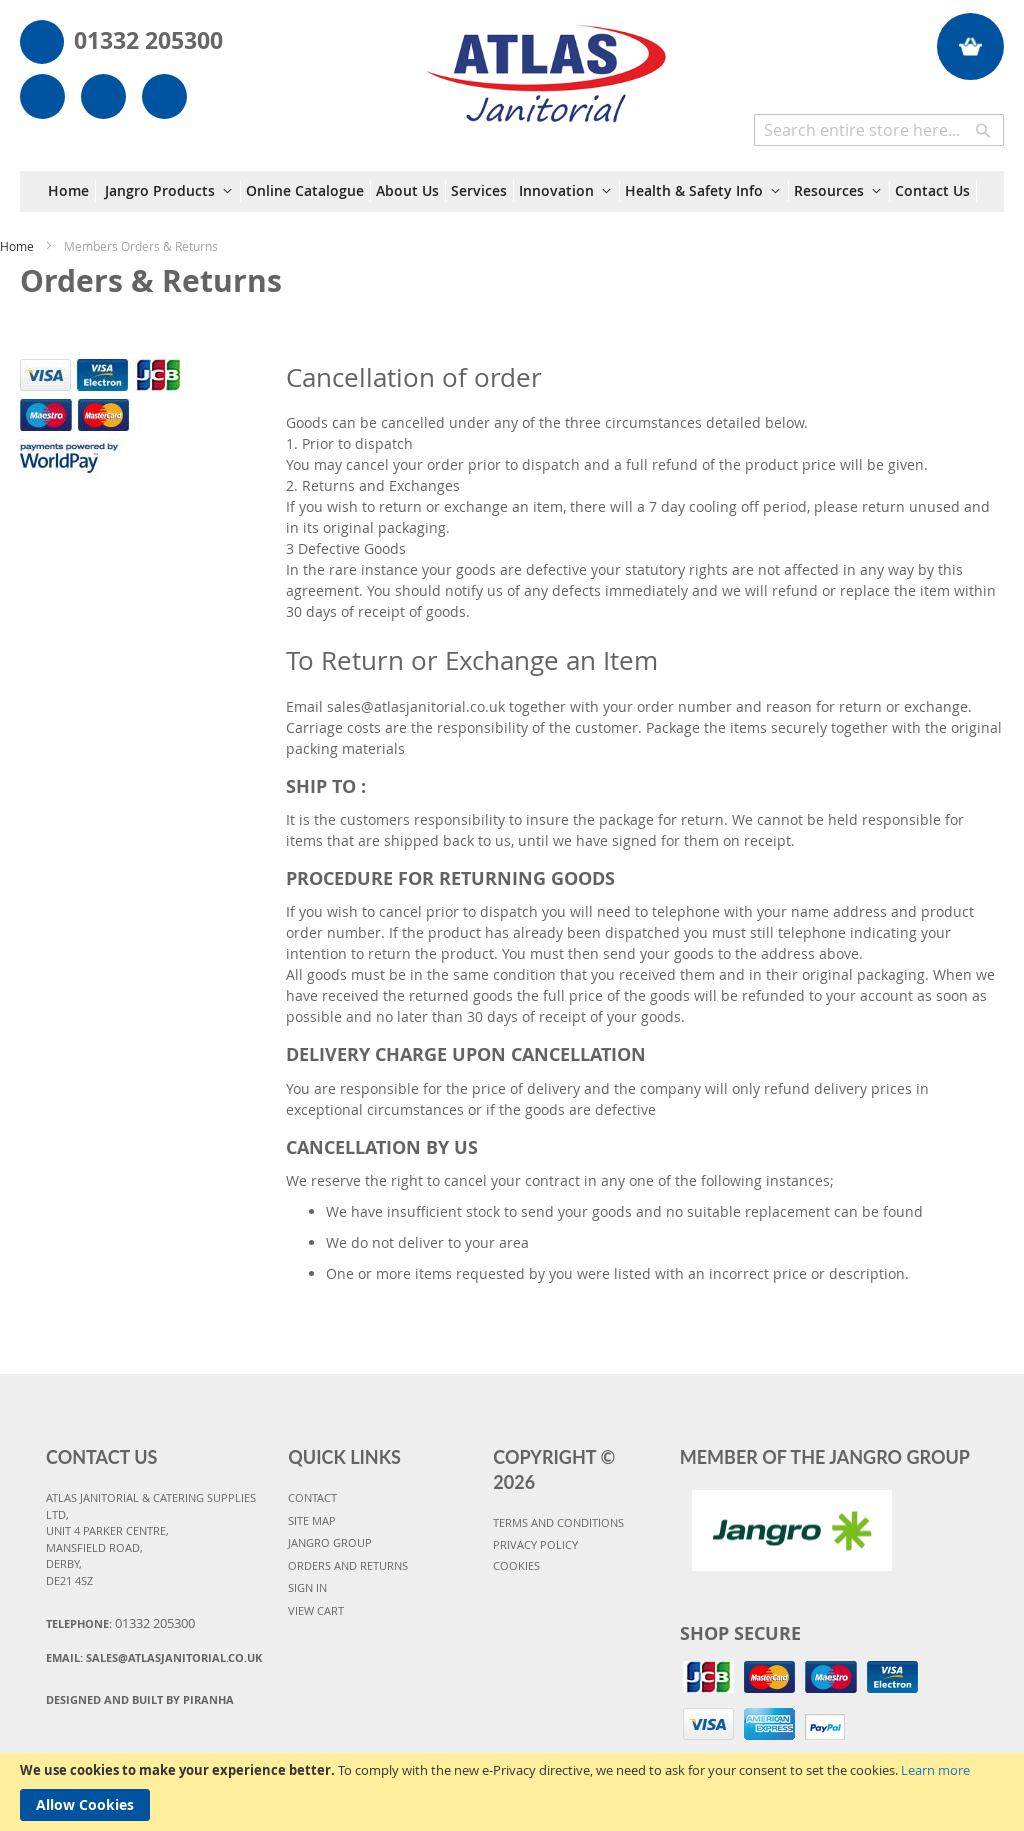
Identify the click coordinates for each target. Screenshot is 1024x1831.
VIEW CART (316, 1610)
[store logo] (546, 63)
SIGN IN (307, 1587)
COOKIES (516, 1565)
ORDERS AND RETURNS (348, 1565)
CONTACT (312, 1497)
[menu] (512, 191)
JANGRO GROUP (330, 1542)
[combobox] (879, 130)
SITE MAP (312, 1520)
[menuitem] (72, 191)
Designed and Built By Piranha (140, 1699)
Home (18, 246)
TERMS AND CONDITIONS (558, 1522)
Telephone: (120, 1623)
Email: (154, 1657)
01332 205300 (148, 40)
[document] (512, 1792)
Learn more (935, 1770)
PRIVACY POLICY (535, 1544)
